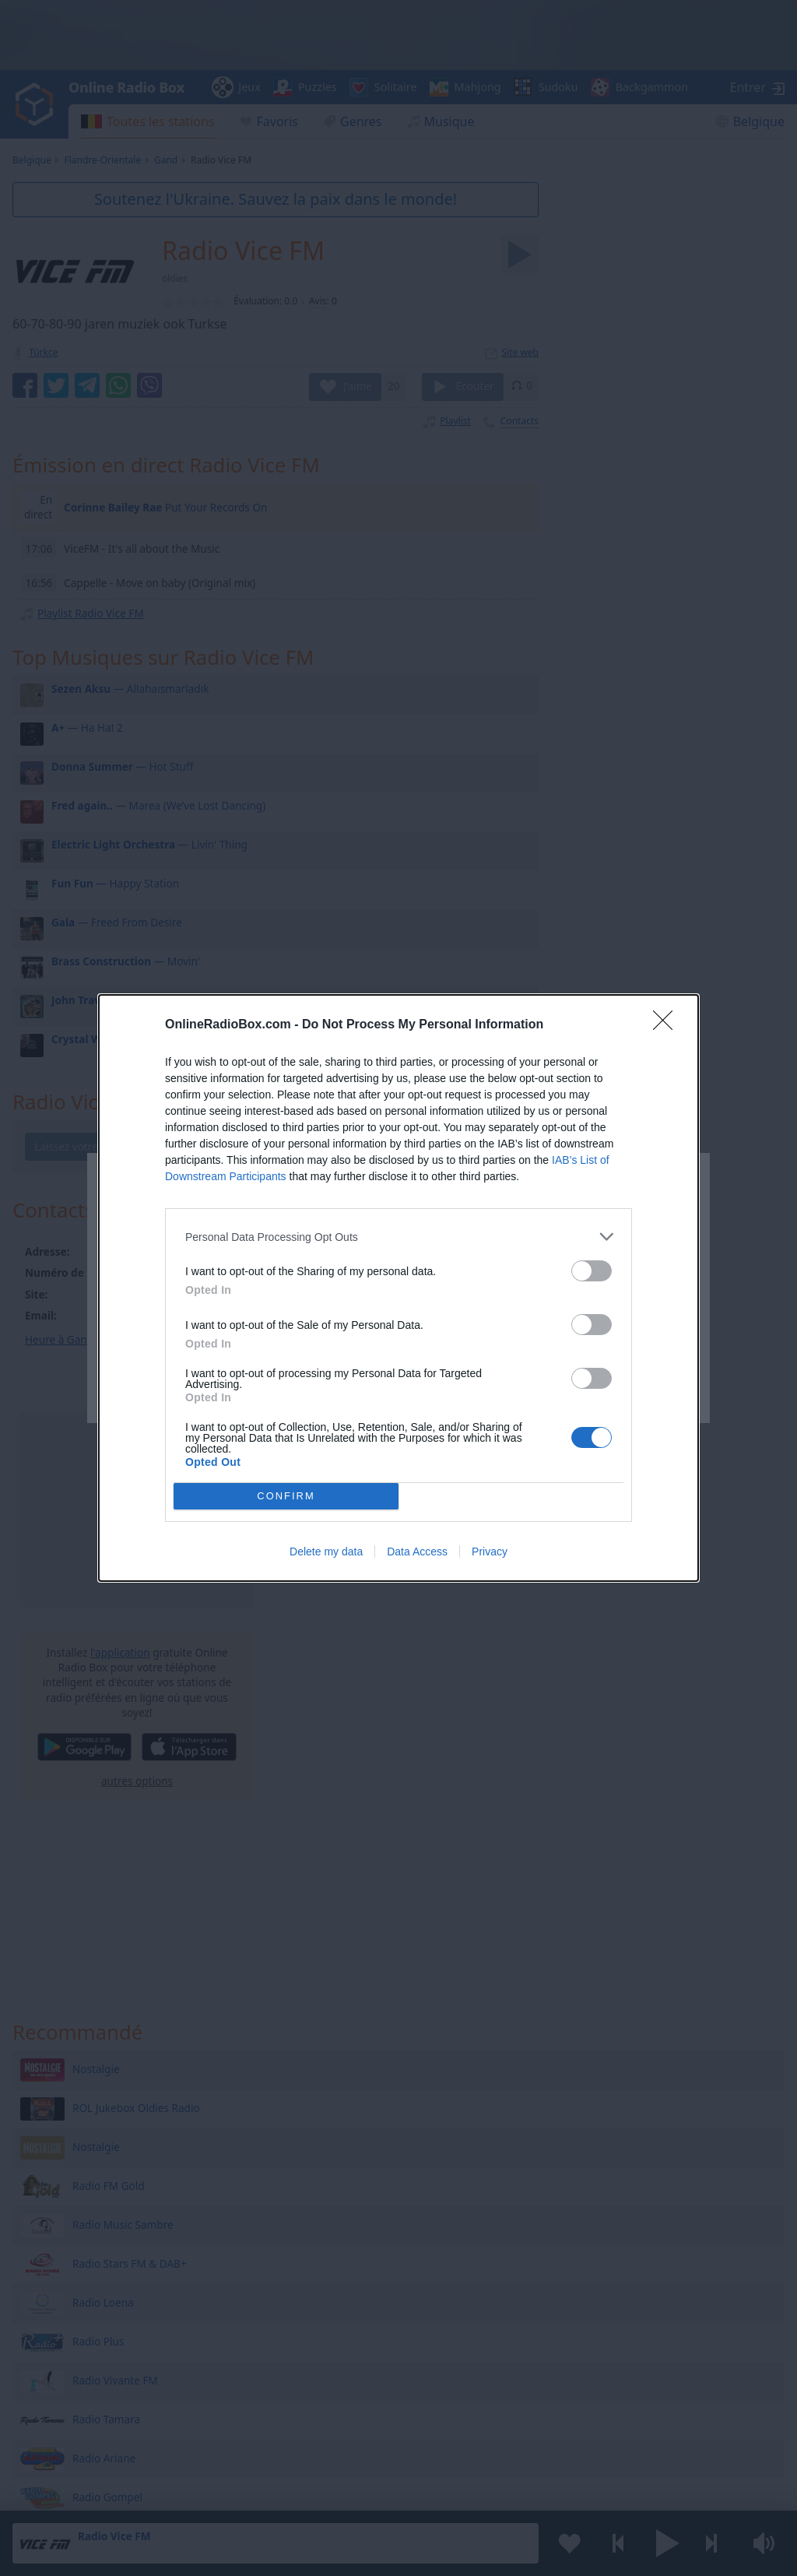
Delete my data (326, 1551)
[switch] (591, 1270)
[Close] (668, 1025)
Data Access (417, 1551)
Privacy (489, 1551)
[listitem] (398, 1236)
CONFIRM (286, 1496)
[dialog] (398, 1288)
